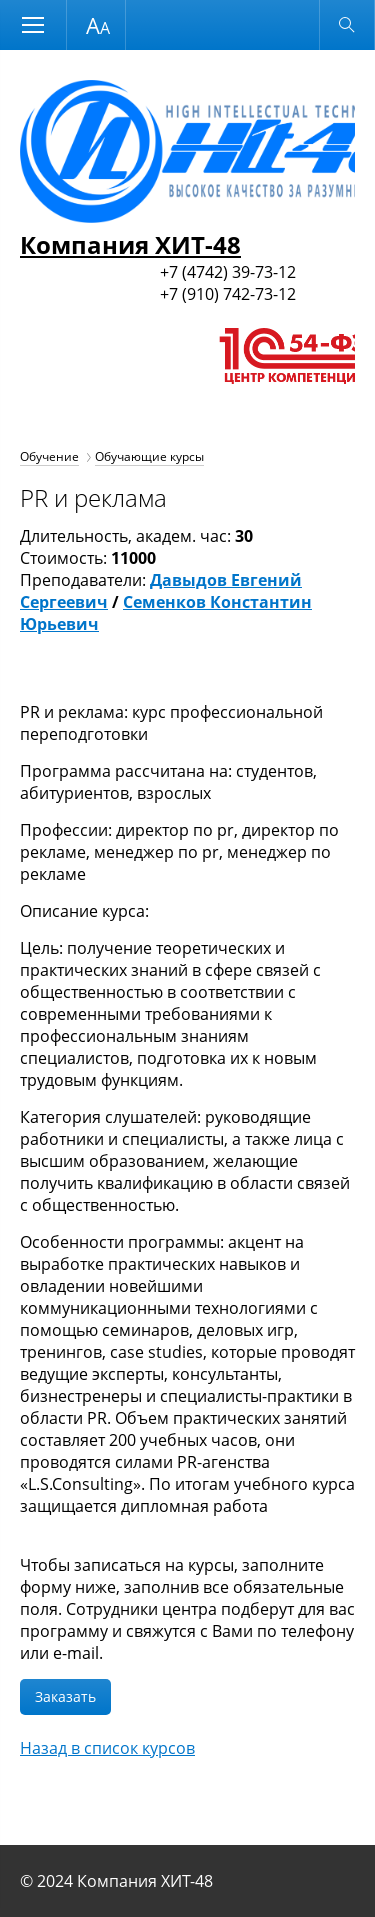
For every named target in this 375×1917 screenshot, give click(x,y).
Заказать (65, 1696)
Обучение (49, 456)
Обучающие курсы (149, 456)
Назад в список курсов (107, 1748)
